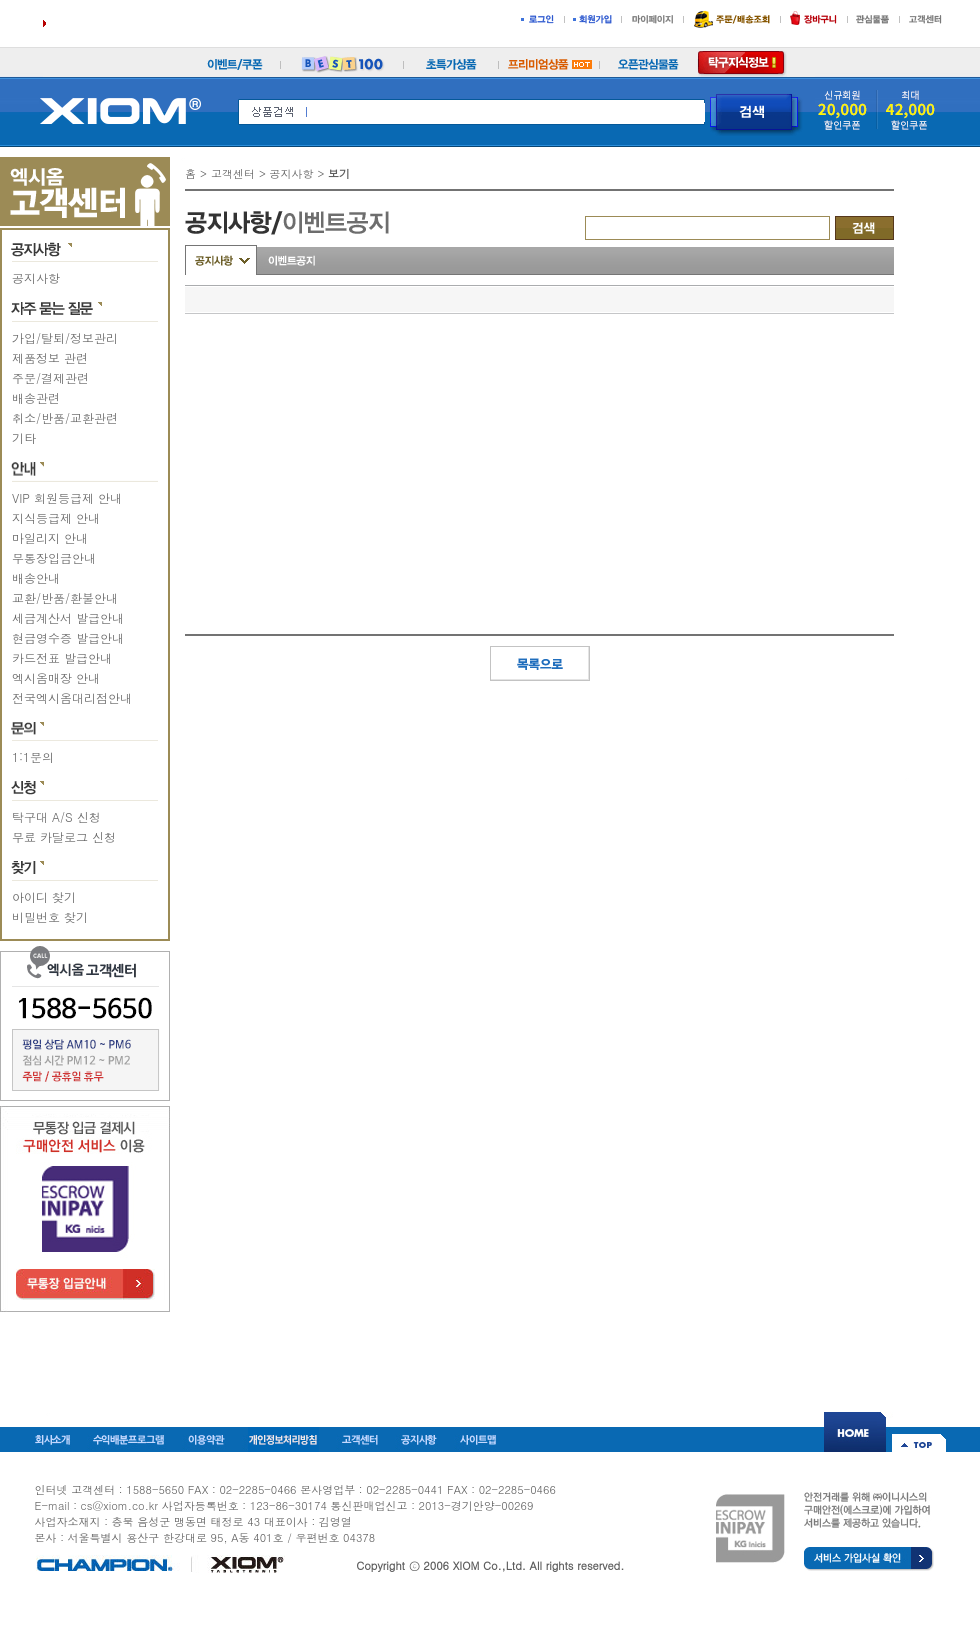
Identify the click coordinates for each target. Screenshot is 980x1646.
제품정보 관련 (50, 357)
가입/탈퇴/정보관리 (65, 337)
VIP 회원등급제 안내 (67, 497)
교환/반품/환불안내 (65, 597)
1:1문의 (33, 756)
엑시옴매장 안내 (56, 677)
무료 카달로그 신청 (64, 836)
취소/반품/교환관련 (65, 417)
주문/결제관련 (50, 377)
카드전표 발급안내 (62, 657)
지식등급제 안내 (56, 517)
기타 (24, 437)
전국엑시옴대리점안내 (72, 697)
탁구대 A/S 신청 (56, 816)
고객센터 (233, 173)
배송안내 (36, 577)
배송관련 (36, 397)
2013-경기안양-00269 (476, 1505)
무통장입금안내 (54, 557)
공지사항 (36, 277)
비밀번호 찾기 (50, 916)
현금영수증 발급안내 (68, 637)
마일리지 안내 (50, 537)
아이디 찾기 (44, 896)
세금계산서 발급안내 (68, 617)
